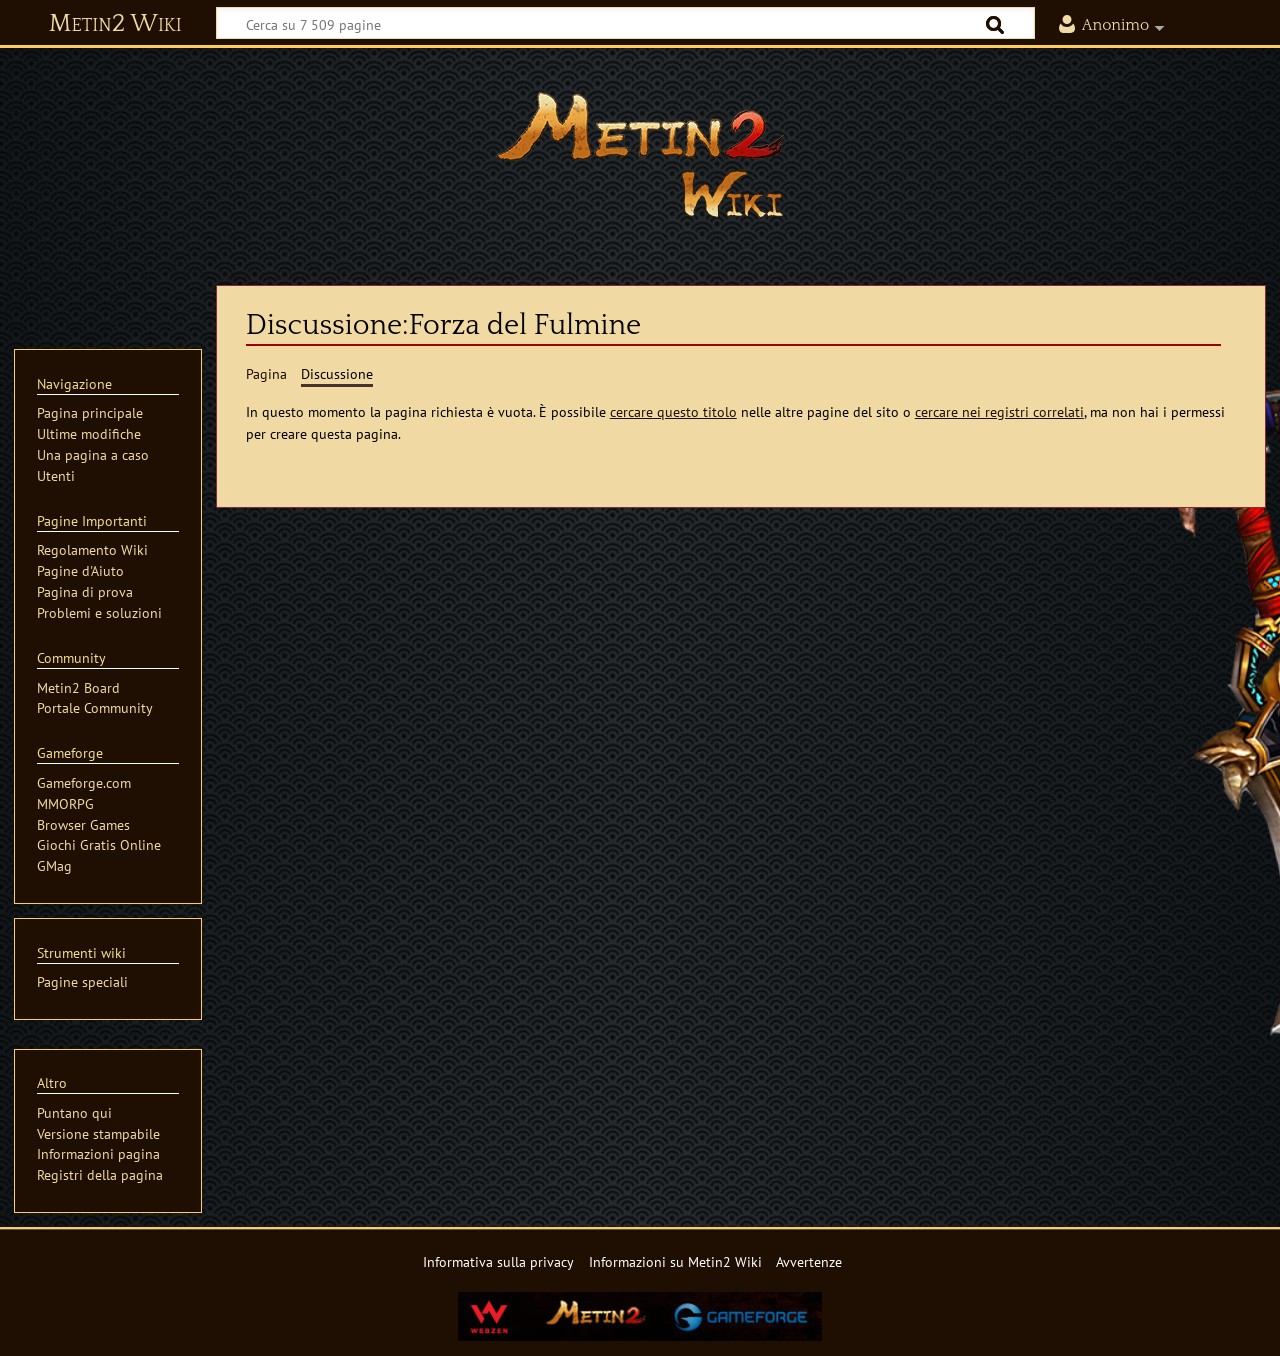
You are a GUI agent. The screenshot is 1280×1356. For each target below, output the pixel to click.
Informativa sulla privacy (498, 1261)
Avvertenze (809, 1261)
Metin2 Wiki (115, 24)
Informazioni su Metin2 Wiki (675, 1261)
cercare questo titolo (673, 411)
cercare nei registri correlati (999, 411)
